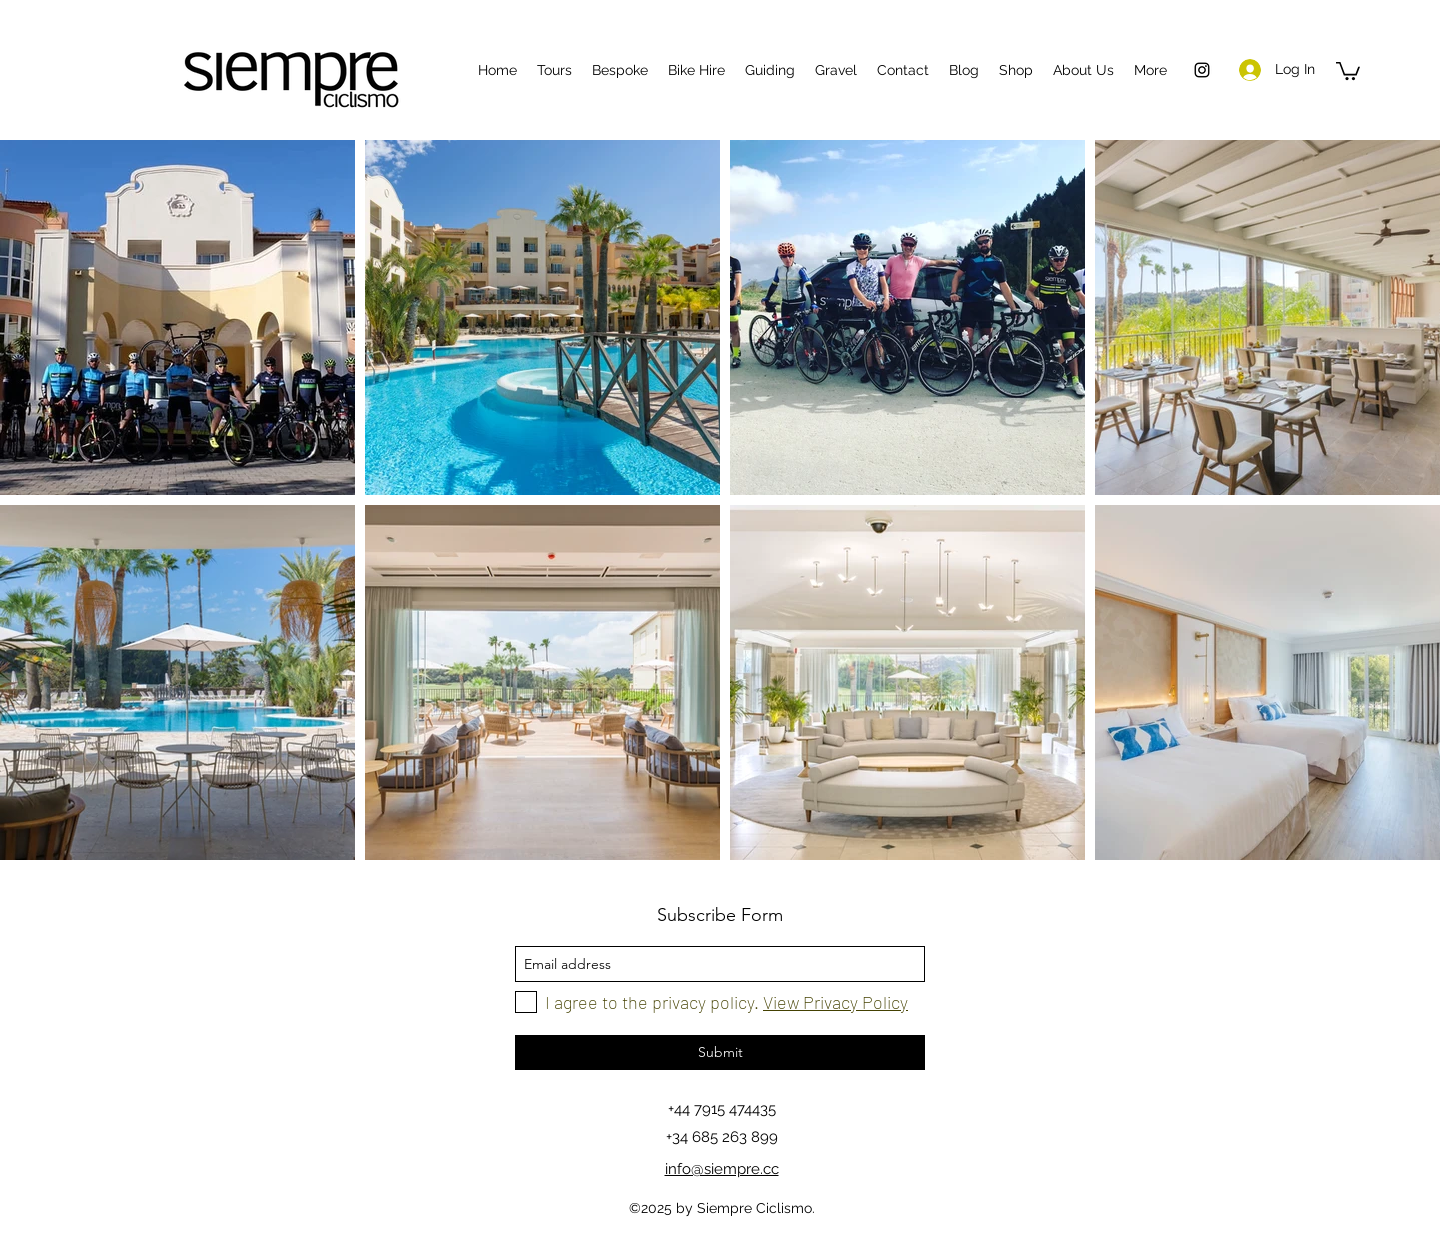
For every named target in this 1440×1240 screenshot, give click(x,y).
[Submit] (720, 1052)
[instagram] (1202, 70)
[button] (1348, 70)
